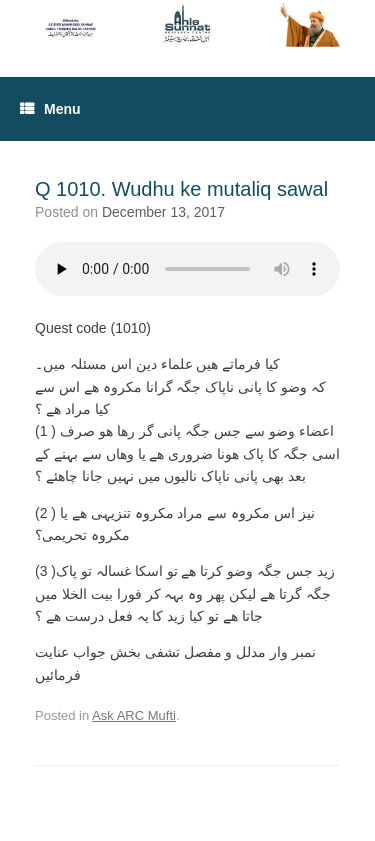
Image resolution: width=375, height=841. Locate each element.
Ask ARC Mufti (134, 715)
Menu (50, 109)
